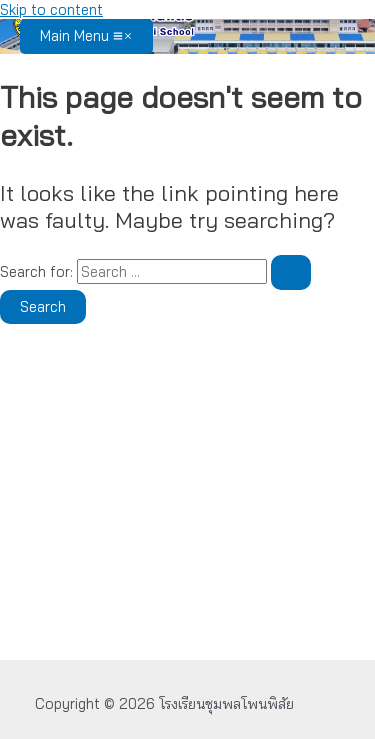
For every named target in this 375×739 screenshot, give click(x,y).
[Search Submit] (291, 272)
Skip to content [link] (51, 9)
